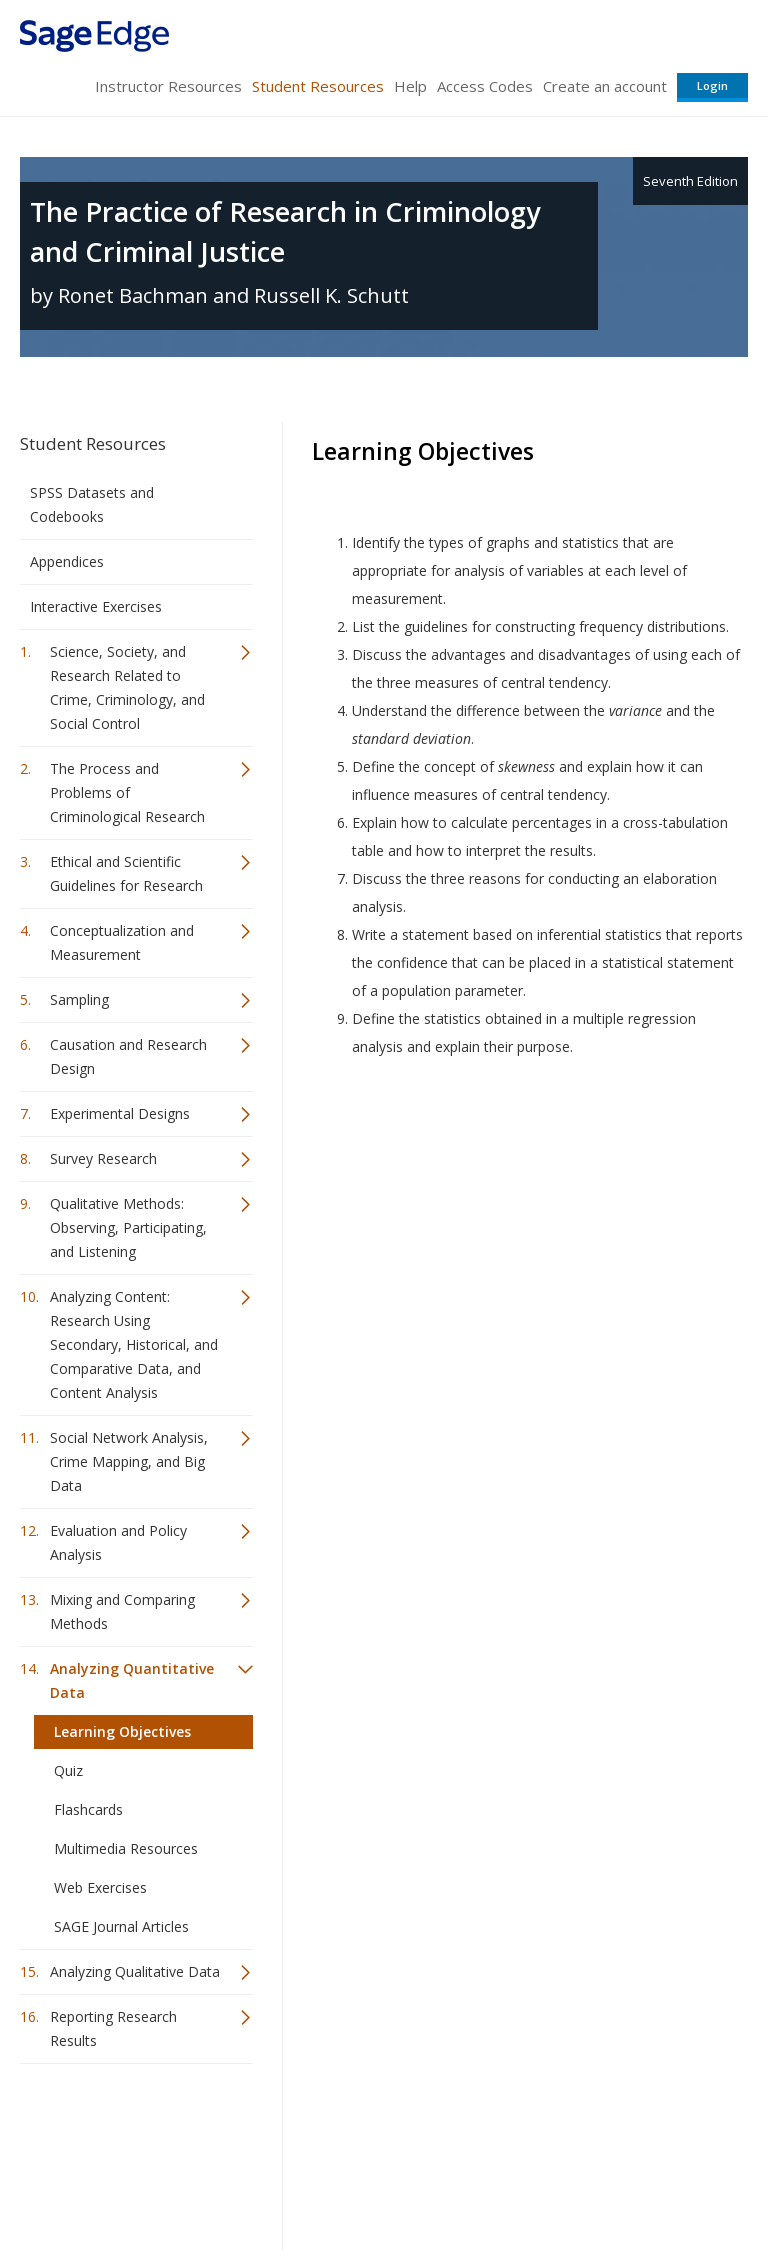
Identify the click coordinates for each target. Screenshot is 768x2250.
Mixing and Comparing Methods (122, 1611)
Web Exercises (100, 1887)
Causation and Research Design (128, 1056)
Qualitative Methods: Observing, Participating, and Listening (128, 1227)
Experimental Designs (120, 1113)
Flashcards (88, 1809)
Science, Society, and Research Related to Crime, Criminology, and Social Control (127, 687)
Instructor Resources (168, 86)
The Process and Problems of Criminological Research (127, 792)
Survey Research (103, 1158)
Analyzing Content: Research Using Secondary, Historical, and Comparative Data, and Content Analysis (134, 1344)
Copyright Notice (504, 2175)
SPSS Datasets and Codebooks (92, 504)
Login (712, 85)
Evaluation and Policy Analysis (118, 1542)
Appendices (67, 561)
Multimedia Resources (126, 1848)
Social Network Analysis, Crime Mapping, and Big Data (129, 1461)
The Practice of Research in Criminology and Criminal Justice (285, 231)
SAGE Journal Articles (121, 1926)
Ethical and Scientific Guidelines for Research (126, 873)
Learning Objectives (122, 1731)
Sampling (79, 999)
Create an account (605, 86)
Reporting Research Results (113, 2028)
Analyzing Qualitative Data (135, 1971)
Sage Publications (134, 2127)
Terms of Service (382, 2175)
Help (410, 86)
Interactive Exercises (96, 606)
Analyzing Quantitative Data (132, 1680)
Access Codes (485, 86)
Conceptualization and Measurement (122, 942)
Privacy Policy (616, 2175)
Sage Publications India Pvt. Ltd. (310, 2127)
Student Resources (318, 86)
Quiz (68, 1770)
